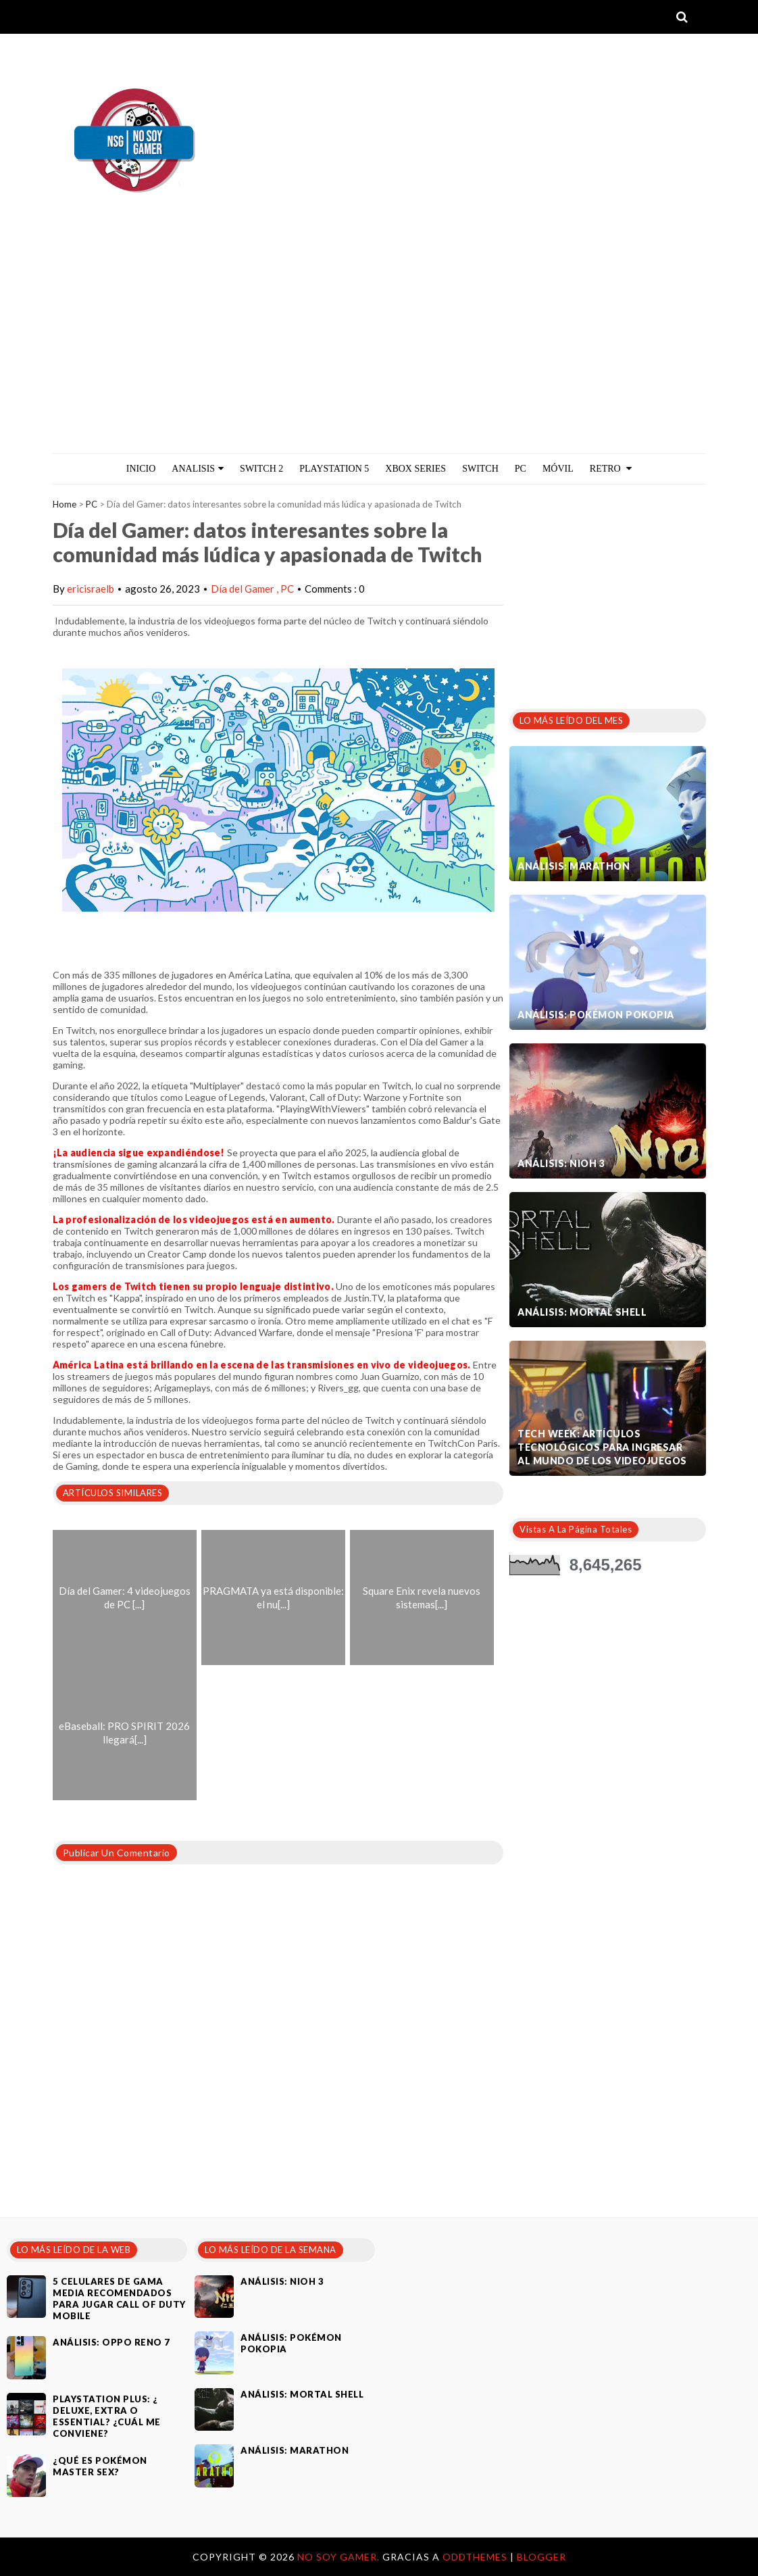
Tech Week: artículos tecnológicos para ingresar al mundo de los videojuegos (602, 1447)
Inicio (141, 469)
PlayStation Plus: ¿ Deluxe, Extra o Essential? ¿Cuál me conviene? (107, 2416)
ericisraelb (90, 589)
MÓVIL (558, 469)
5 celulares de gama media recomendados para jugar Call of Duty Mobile (119, 2298)
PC (520, 469)
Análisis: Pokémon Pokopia (595, 1014)
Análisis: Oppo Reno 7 (111, 2342)
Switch (480, 469)
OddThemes (475, 2556)
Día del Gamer (243, 589)
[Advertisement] (379, 352)
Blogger (541, 2556)
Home (64, 504)
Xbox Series (415, 469)
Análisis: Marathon (573, 866)
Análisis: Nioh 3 (561, 1163)
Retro (611, 469)
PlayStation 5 (334, 469)
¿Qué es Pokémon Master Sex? (100, 2466)
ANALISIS (198, 469)
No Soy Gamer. (339, 2556)
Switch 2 (261, 469)
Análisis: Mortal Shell (582, 1312)
